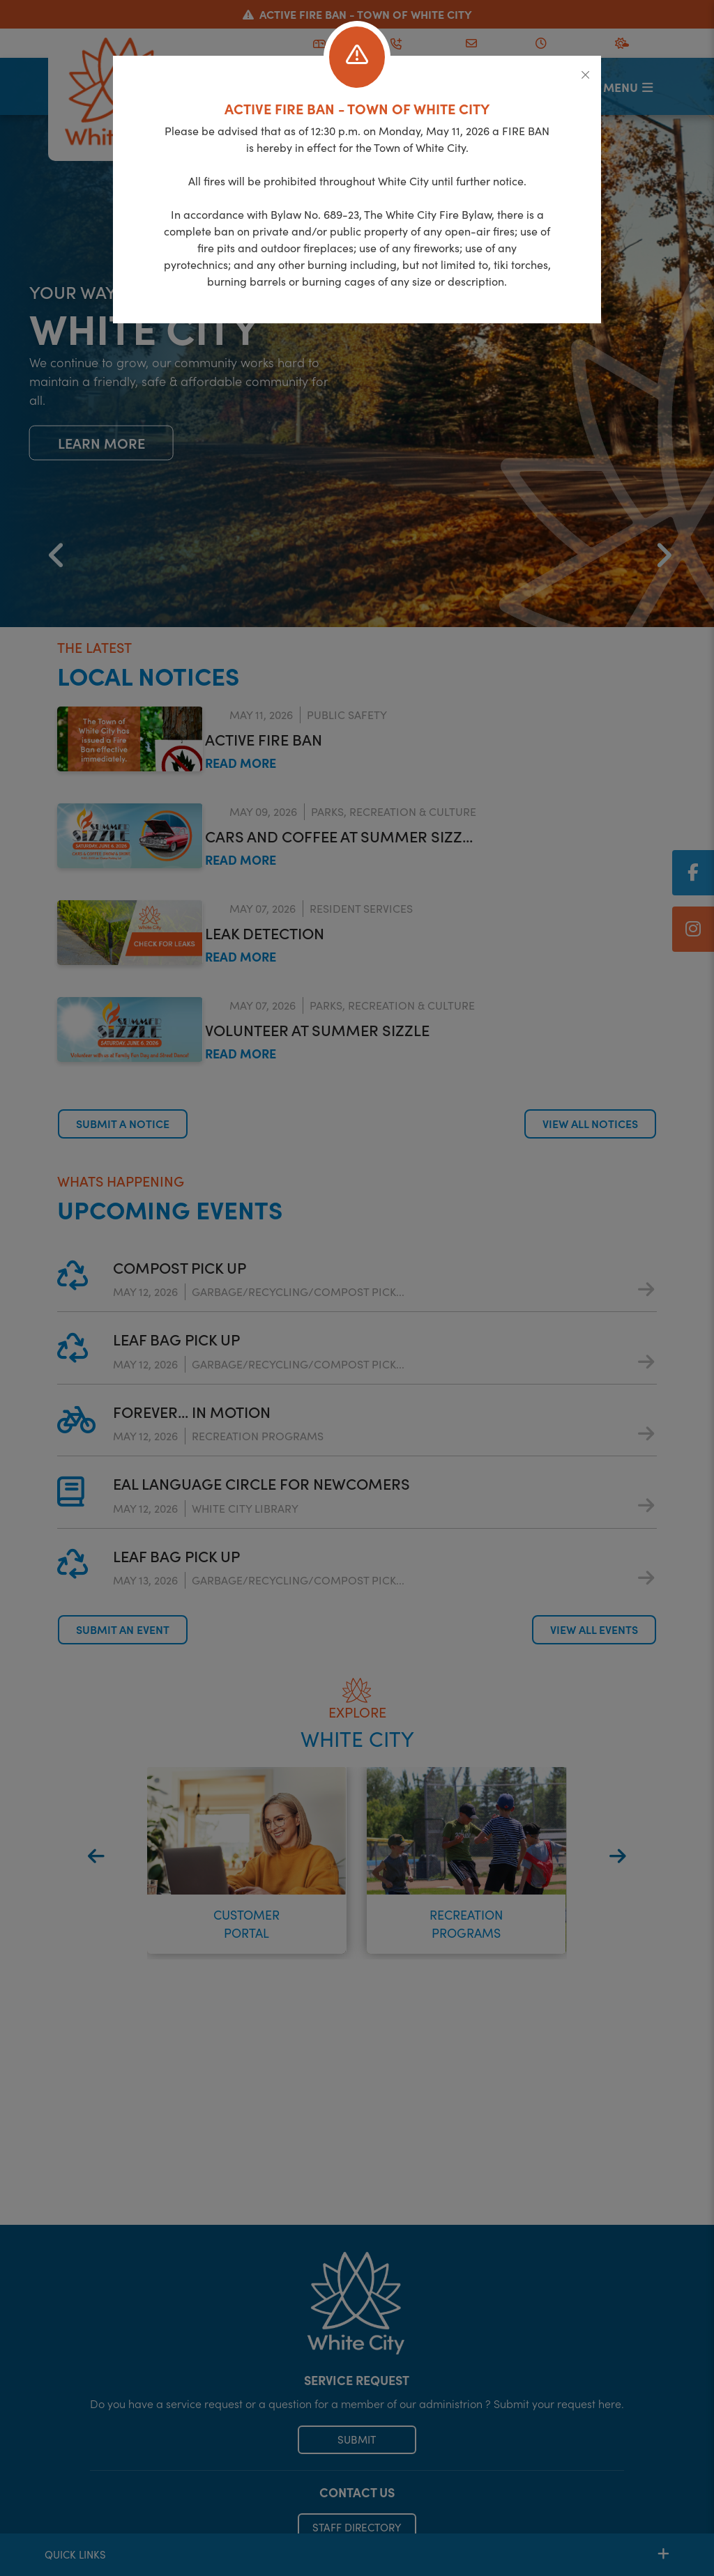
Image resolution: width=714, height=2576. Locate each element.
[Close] (585, 75)
